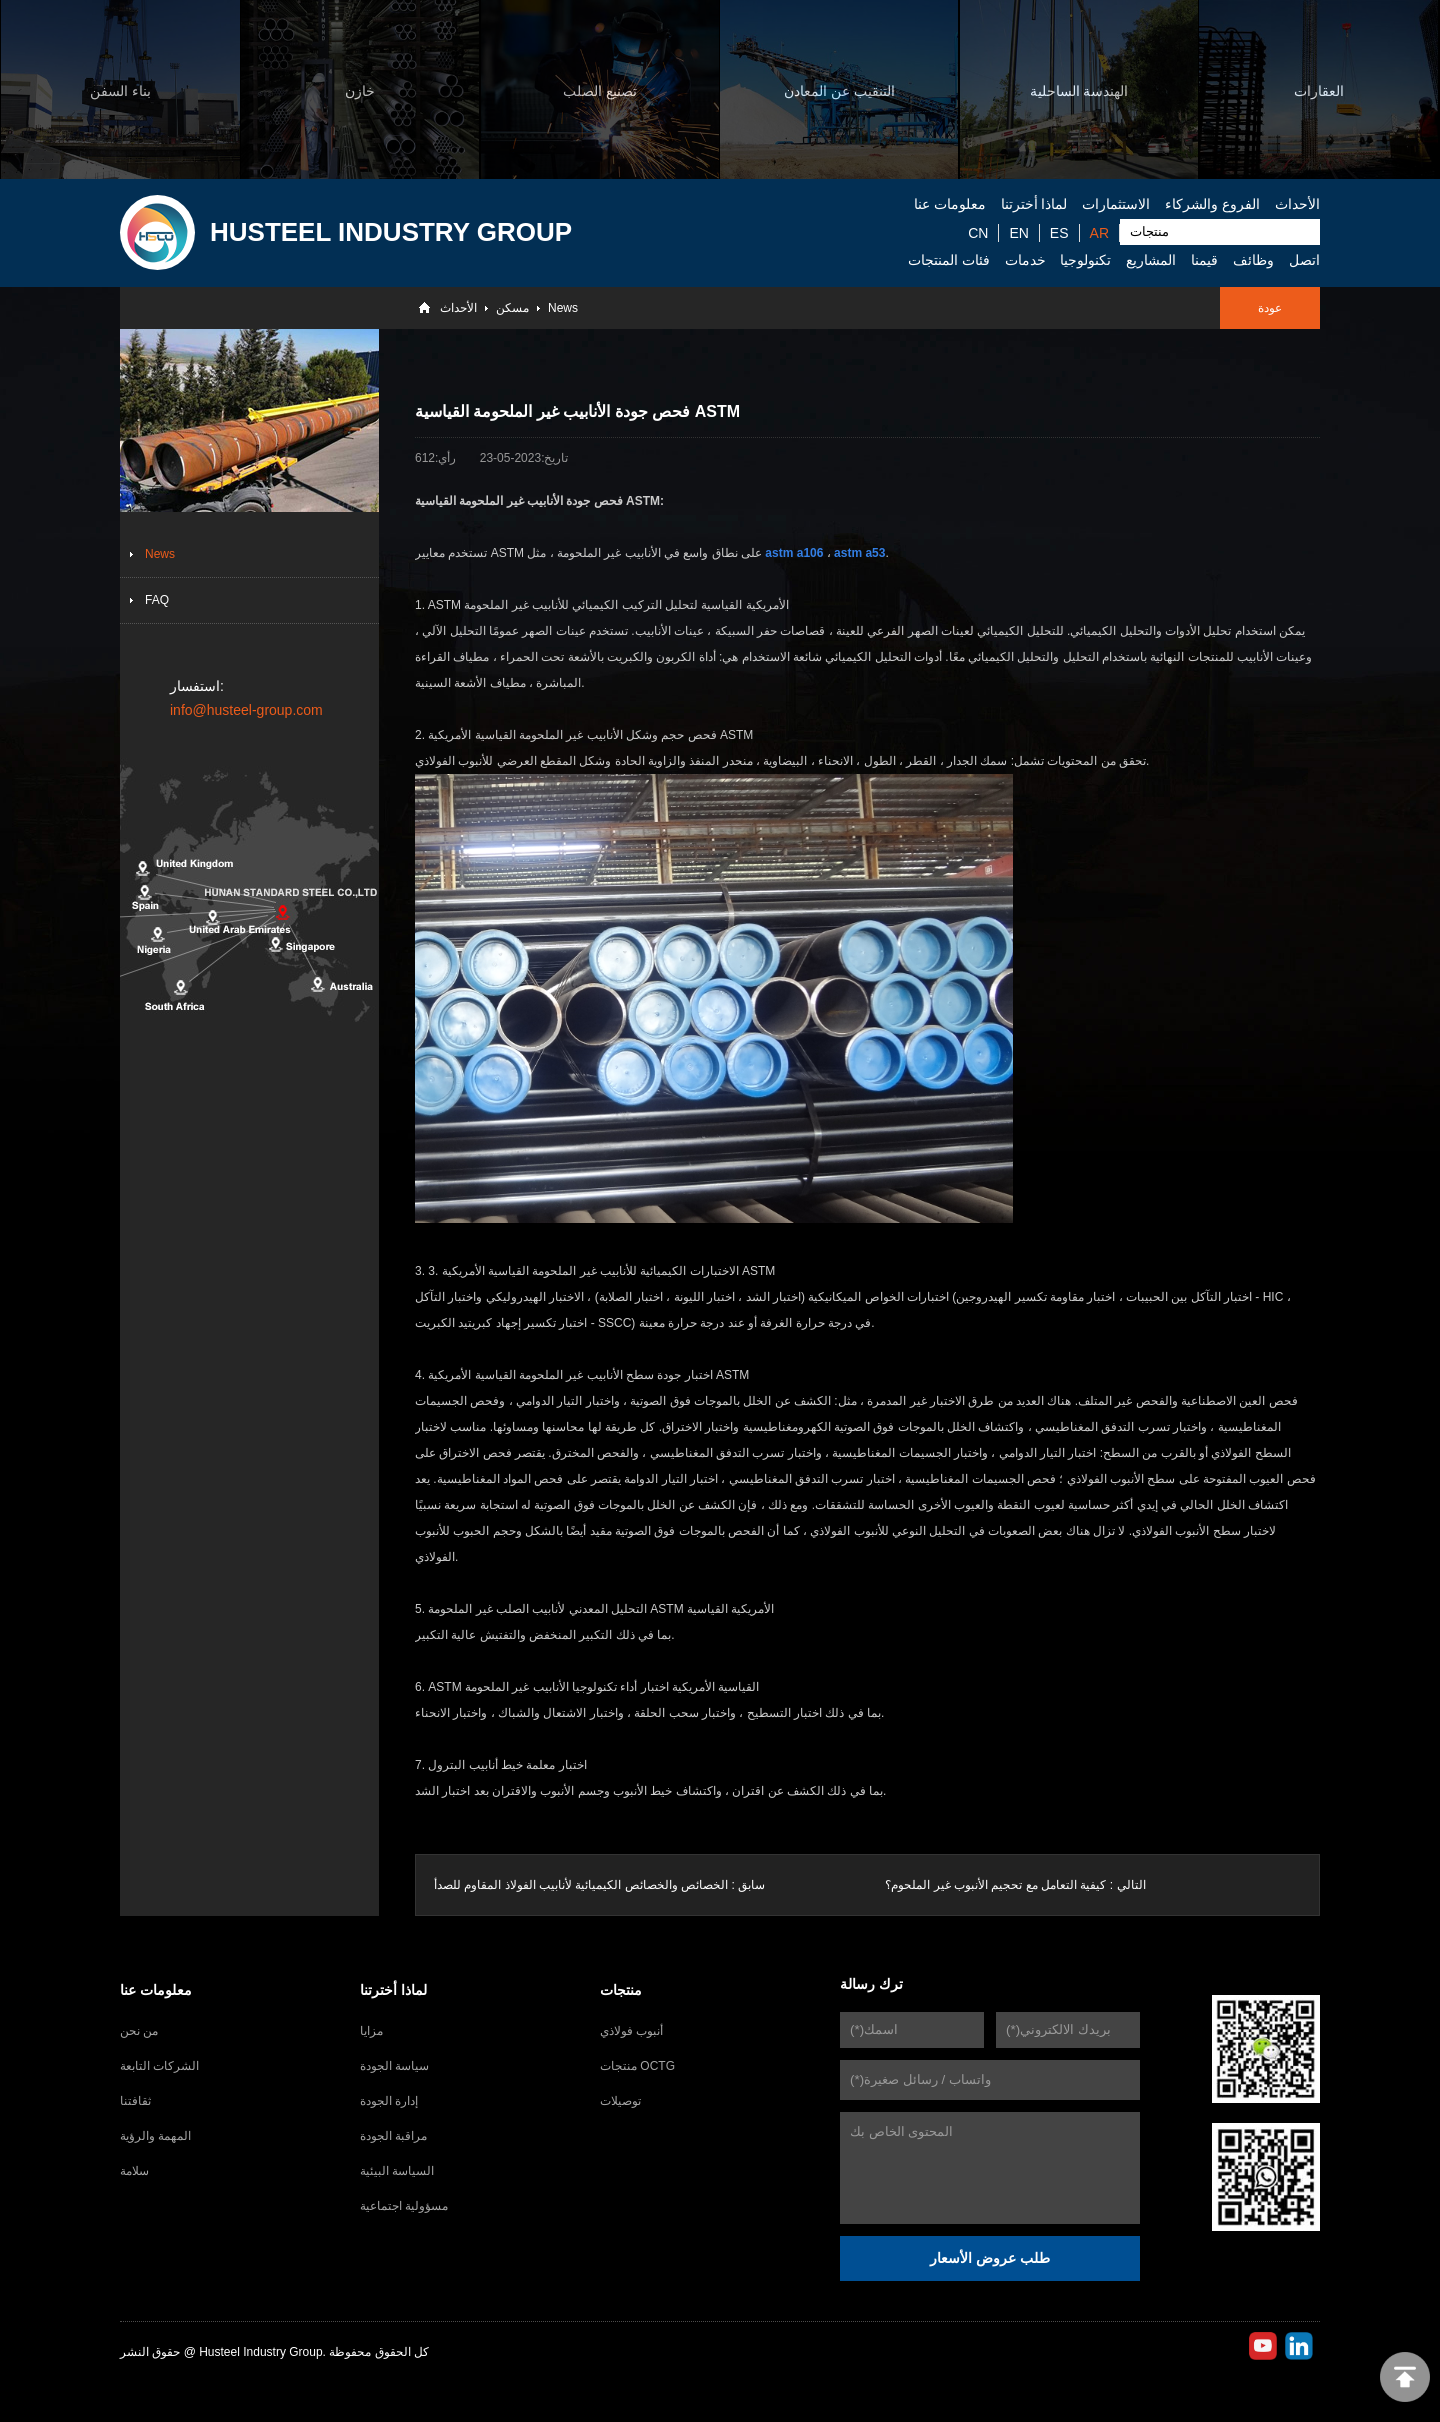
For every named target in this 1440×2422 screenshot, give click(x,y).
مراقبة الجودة (393, 2136)
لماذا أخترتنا (1034, 204)
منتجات (621, 1990)
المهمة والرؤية (155, 2136)
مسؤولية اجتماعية (404, 2206)
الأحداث (1297, 204)
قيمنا (1204, 260)
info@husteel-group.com (246, 710)
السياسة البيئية (397, 2171)
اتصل (1304, 260)
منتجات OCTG (637, 2066)
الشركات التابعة (159, 2066)
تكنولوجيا (1085, 260)
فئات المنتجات (949, 260)
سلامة (134, 2171)
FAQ (157, 600)
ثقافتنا (135, 2101)
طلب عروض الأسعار (990, 2258)
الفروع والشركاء (1212, 204)
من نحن (139, 2031)
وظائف (1253, 260)
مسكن (512, 308)
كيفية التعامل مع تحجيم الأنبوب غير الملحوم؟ (995, 1885)
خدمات (1025, 260)
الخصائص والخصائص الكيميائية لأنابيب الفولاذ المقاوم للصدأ (581, 1885)
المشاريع (1151, 260)
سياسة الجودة (394, 2066)
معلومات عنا (950, 204)
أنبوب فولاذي (631, 2031)
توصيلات (620, 2101)
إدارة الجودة (389, 2101)
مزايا (371, 2031)
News (563, 308)
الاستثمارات (1116, 204)
